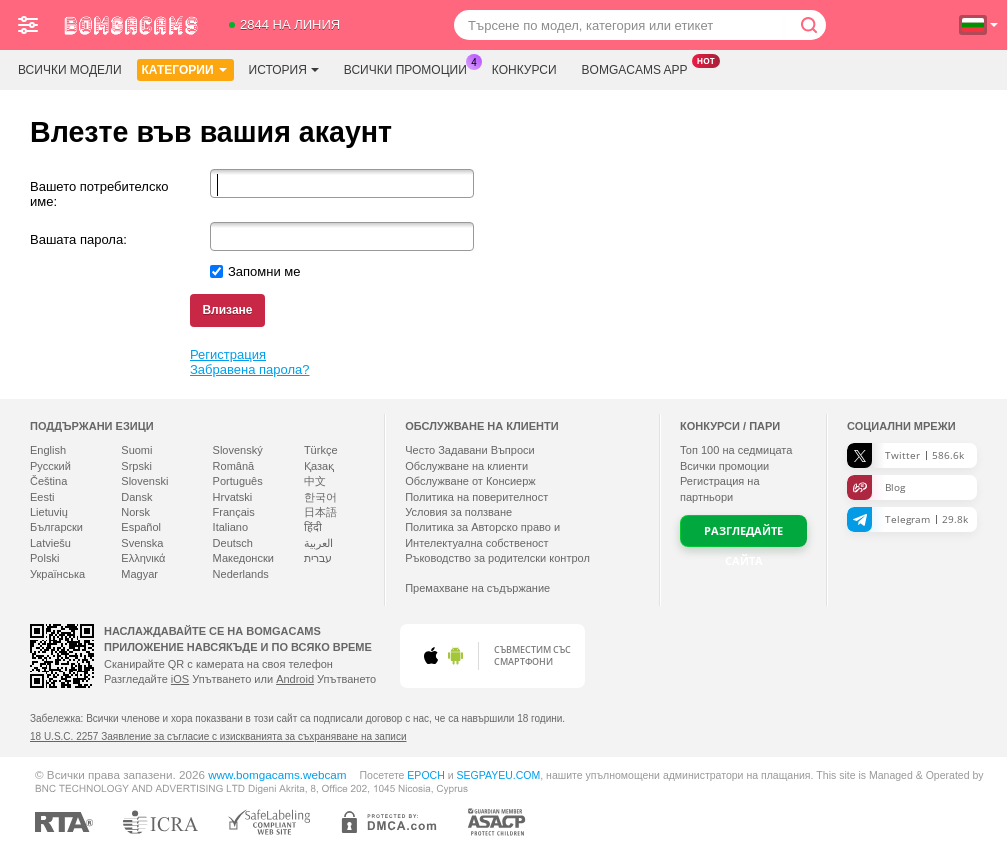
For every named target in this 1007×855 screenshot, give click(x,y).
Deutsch (233, 543)
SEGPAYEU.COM (498, 775)
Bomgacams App (640, 68)
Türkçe (321, 450)
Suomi (136, 450)
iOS (180, 679)
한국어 (320, 497)
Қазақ (319, 466)
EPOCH (425, 775)
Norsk (135, 512)
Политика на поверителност (476, 497)
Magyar (139, 574)
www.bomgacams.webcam (277, 774)
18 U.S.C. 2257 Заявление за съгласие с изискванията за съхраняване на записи (218, 736)
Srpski (136, 466)
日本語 (320, 512)
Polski (44, 558)
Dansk (136, 497)
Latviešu (50, 543)
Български (56, 527)
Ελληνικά (143, 558)
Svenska (142, 543)
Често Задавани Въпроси (470, 450)
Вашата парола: (78, 239)
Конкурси (524, 70)
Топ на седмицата (736, 450)
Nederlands (241, 574)
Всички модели (70, 70)
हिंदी (313, 527)
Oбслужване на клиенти (466, 466)
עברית (318, 558)
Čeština (48, 481)
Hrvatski (233, 497)
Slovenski (144, 481)
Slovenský (238, 450)
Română (234, 466)
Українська (57, 574)
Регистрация (228, 354)
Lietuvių (49, 512)
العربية (318, 543)
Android (295, 679)
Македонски (243, 558)
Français (234, 512)
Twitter (905, 455)
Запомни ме (264, 271)
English (48, 450)
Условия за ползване (458, 512)
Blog (876, 487)
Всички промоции (410, 68)
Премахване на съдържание (477, 588)
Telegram (907, 519)
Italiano (230, 527)
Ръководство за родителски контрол (497, 558)
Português (238, 481)
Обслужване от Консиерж (470, 481)
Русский (50, 466)
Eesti (42, 497)
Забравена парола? (250, 369)
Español (141, 527)
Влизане (227, 310)
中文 (315, 481)
